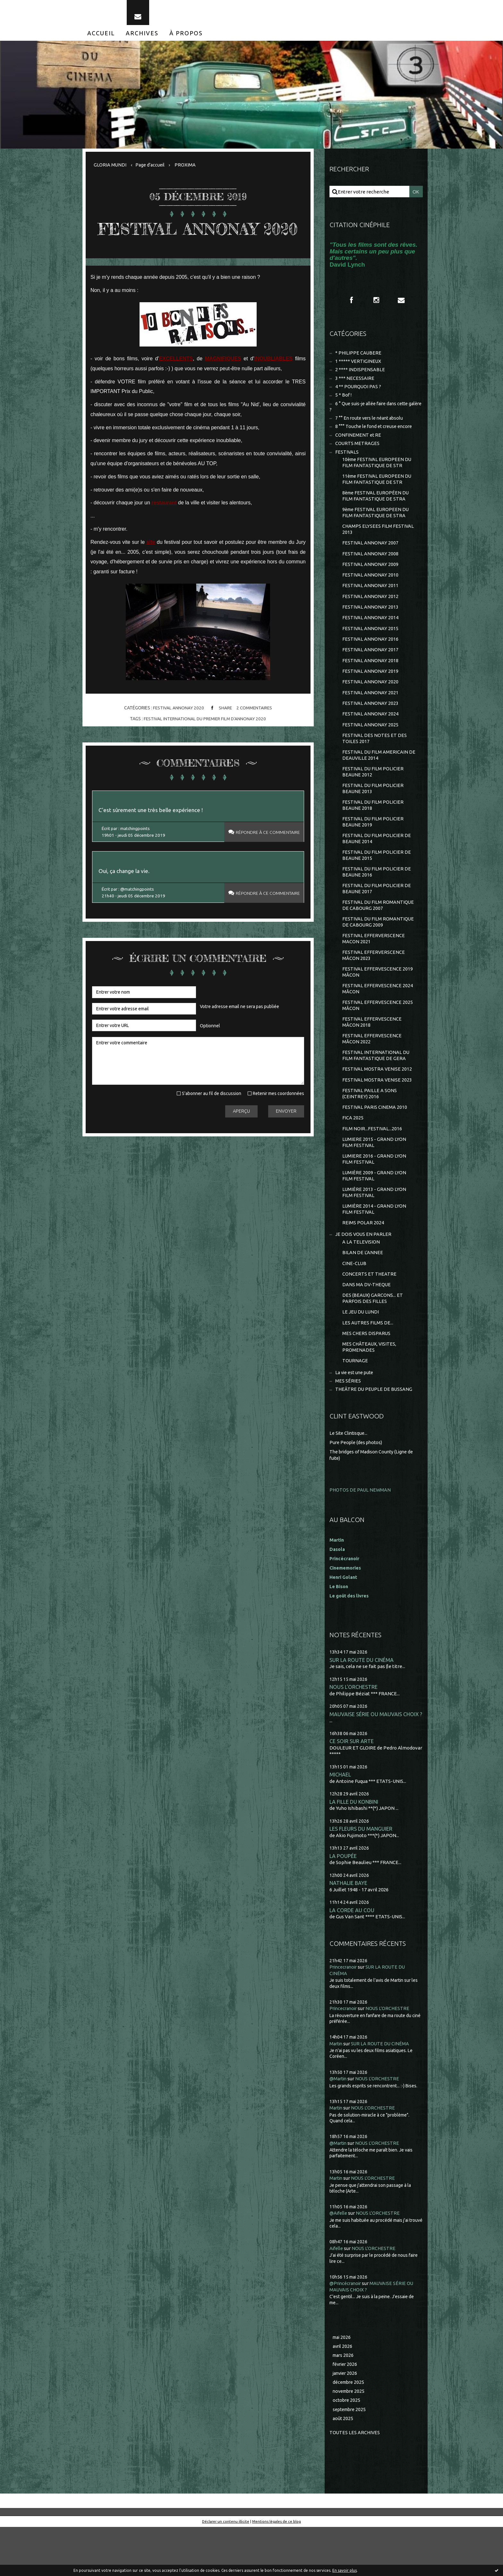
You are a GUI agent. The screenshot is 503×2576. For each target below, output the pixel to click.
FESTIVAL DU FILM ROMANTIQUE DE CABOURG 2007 (378, 932)
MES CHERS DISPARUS (366, 1376)
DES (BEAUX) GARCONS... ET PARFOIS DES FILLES (373, 1340)
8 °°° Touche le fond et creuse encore (375, 435)
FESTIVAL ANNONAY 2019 (370, 689)
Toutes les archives (355, 2481)
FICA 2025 (352, 1153)
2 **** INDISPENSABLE (360, 376)
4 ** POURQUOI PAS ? (358, 394)
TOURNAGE (355, 1405)
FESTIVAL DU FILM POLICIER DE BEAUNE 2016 (377, 897)
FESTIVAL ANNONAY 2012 (370, 612)
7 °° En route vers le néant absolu (371, 427)
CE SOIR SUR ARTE (351, 1787)
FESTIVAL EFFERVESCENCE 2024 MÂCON (377, 1019)
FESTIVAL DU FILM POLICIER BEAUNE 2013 (373, 811)
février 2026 (346, 2412)
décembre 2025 (350, 2430)
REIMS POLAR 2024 (363, 1261)
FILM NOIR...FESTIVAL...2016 (372, 1164)
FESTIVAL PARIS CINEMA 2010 (374, 1141)
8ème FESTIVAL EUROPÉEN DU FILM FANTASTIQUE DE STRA (376, 508)
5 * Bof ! (343, 403)
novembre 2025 (350, 2439)
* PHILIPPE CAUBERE (358, 359)
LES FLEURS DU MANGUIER (361, 1875)
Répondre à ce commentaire (263, 859)
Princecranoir (344, 2014)
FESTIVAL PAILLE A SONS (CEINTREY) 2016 (369, 1128)
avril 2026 (343, 2393)
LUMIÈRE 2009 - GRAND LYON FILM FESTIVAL (374, 1213)
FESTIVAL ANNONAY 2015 (370, 645)
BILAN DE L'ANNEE (362, 1292)
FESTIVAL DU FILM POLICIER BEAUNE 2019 (373, 846)
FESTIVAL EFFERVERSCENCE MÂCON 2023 (373, 984)
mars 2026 (344, 2402)
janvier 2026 (346, 2421)
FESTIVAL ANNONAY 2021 (370, 711)
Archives (142, 38)
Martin (336, 2090)
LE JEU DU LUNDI (361, 1354)
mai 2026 (342, 2384)
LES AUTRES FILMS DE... (368, 1365)
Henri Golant (344, 1621)
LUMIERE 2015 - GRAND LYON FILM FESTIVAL (374, 1178)
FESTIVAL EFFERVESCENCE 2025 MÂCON (377, 1036)
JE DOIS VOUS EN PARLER (363, 1273)
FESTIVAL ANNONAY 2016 (370, 656)
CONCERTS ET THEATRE (369, 1314)
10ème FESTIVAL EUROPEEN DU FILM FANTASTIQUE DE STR (378, 473)
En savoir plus (344, 2570)
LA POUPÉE (343, 1902)
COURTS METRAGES (357, 453)
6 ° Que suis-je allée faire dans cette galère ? (371, 415)
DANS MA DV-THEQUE (367, 1326)
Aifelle (336, 2295)
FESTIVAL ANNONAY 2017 (370, 667)
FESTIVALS (347, 462)
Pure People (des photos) (357, 1487)
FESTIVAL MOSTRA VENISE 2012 (377, 1102)
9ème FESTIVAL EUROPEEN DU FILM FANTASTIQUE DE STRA (376, 525)
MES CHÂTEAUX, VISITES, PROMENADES (369, 1391)
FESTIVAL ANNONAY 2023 (370, 722)
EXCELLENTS (176, 384)
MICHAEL (340, 1820)
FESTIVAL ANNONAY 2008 (370, 567)
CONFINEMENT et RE (358, 444)
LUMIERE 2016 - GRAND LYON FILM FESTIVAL (374, 1196)
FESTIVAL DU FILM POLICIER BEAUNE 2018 (373, 828)
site (150, 567)
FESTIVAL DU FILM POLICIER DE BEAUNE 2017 (377, 915)
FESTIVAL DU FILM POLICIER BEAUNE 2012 (373, 794)
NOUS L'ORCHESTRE (353, 1732)
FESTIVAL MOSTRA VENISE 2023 (377, 1113)
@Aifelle (339, 2260)
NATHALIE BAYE (348, 1930)
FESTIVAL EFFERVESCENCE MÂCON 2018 (372, 1053)
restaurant (163, 528)
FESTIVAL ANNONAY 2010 (370, 590)
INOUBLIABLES (273, 384)
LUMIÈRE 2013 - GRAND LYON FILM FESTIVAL (374, 1230)
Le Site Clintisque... (349, 1478)
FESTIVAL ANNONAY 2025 (370, 745)
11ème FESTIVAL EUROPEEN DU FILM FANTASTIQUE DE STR (378, 490)
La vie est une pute (356, 1416)
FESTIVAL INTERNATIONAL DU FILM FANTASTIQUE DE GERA (376, 1088)
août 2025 (343, 2467)
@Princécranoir (346, 2330)
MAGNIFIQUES (223, 384)
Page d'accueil (151, 169)
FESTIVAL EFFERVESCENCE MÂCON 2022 (372, 1071)
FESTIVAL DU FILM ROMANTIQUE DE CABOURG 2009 (378, 949)
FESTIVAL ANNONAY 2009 (370, 578)
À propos (186, 38)
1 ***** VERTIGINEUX (358, 367)
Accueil (101, 38)
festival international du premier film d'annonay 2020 (205, 744)
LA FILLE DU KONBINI (354, 1847)
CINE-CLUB (354, 1303)
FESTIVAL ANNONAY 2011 (370, 600)
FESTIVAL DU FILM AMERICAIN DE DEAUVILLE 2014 (379, 776)
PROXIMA (187, 169)
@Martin (338, 2125)
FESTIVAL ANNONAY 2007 (370, 556)
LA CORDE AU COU (352, 1957)
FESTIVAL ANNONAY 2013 (370, 623)
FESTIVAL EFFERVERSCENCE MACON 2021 (373, 967)
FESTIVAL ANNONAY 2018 (370, 678)
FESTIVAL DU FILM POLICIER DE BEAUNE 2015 (377, 880)
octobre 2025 (347, 2449)
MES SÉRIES (348, 1425)
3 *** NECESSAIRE (354, 385)
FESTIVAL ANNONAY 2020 (198, 243)
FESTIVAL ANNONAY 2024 (370, 733)
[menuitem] (101, 38)
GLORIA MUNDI (110, 169)
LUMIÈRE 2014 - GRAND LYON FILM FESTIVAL (374, 1248)
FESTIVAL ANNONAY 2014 (370, 634)
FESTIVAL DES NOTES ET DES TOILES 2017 (374, 759)
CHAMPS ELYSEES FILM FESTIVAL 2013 (378, 542)
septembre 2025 (351, 2458)
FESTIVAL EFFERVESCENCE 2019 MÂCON (377, 1001)
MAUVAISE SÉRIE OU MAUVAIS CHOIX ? (375, 1759)
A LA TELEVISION (361, 1281)
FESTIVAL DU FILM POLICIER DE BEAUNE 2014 (377, 863)
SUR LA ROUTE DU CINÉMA (361, 1704)
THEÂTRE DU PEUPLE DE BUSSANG (374, 1434)
